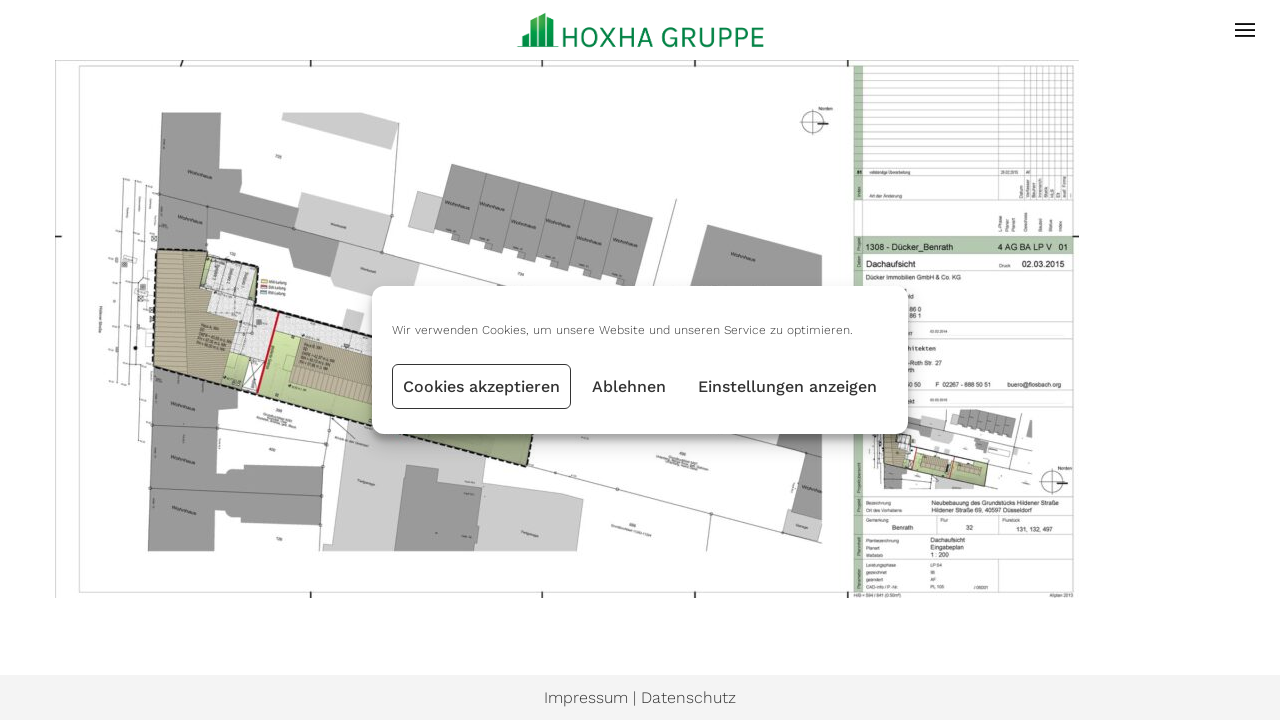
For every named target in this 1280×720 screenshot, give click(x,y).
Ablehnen (629, 386)
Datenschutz (688, 697)
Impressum (586, 697)
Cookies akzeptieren (481, 386)
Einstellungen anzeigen (787, 386)
